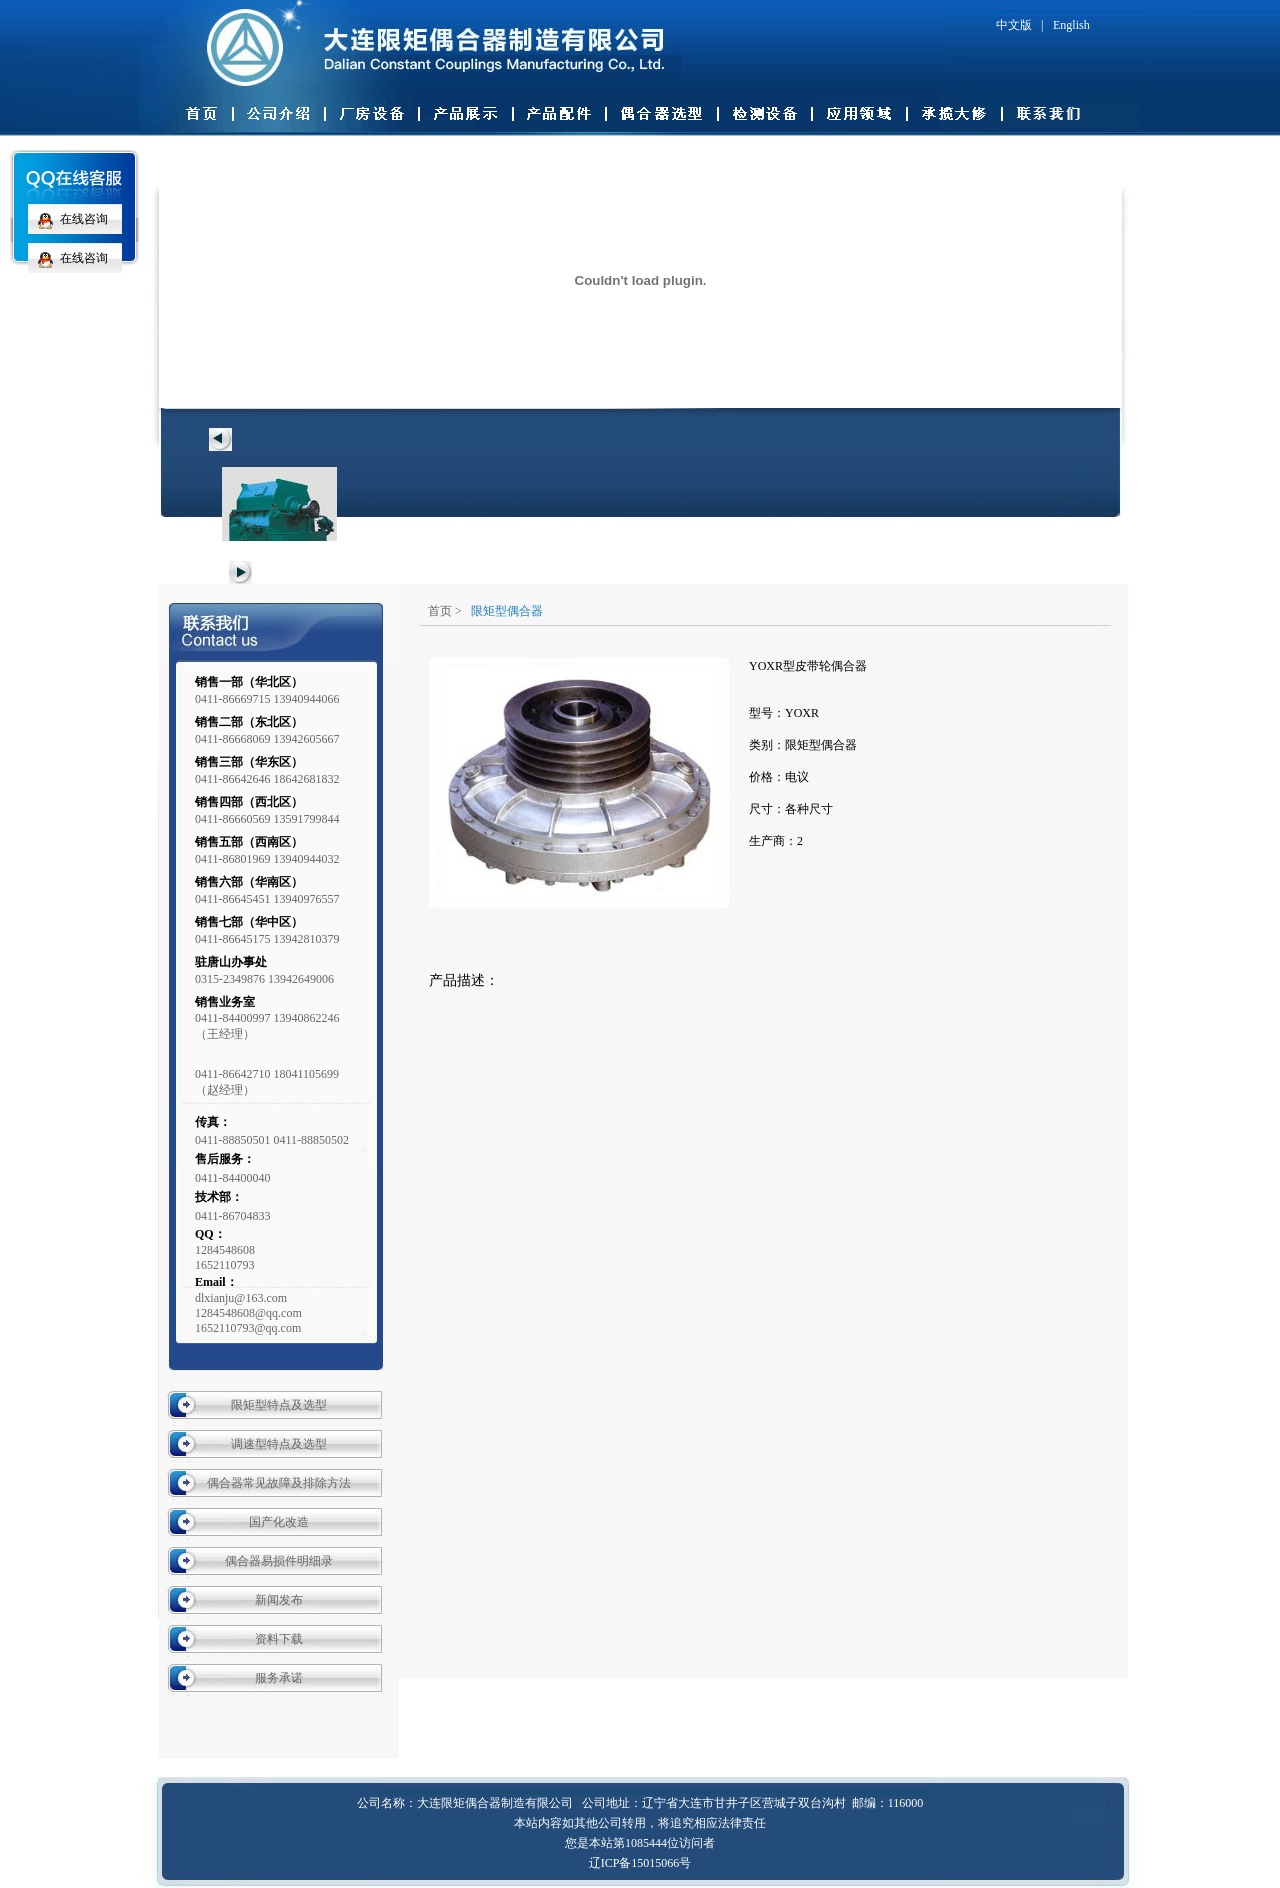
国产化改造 (279, 1522)
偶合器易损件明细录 (279, 1561)
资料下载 (279, 1639)
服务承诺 (279, 1678)
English (1071, 25)
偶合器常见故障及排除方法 (279, 1483)
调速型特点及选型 (279, 1444)
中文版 (1014, 25)
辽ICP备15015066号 (640, 1863)
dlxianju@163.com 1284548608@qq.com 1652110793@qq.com (248, 1313)
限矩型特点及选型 (279, 1405)
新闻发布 (279, 1600)
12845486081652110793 (225, 1257)
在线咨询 (68, 219)
